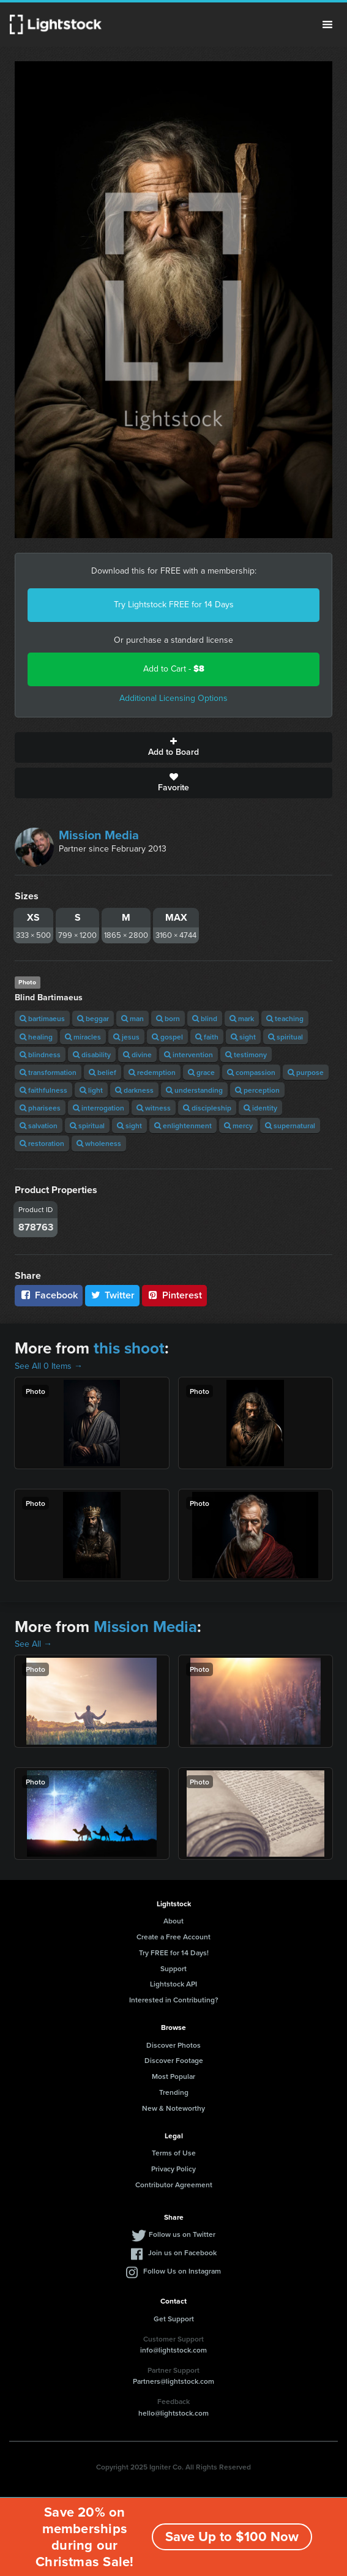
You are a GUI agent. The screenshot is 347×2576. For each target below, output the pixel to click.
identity (260, 1108)
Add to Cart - (173, 668)
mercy (238, 1125)
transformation (48, 1072)
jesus (126, 1037)
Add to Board (173, 747)
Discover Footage (173, 2060)
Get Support (174, 2318)
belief (102, 1072)
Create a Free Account (173, 1936)
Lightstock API (173, 1984)
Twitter (112, 1295)
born (168, 1018)
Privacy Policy (173, 2168)
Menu (327, 24)
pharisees (40, 1108)
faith (206, 1037)
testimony (246, 1054)
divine (137, 1054)
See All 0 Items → (49, 1366)
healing (36, 1037)
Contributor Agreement (173, 2184)
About (173, 1920)
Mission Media (99, 835)
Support (173, 1968)
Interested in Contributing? (173, 1999)
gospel (167, 1037)
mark (241, 1018)
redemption (152, 1072)
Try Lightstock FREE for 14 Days (174, 604)
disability (92, 1054)
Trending (173, 2092)
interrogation (98, 1108)
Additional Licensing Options (173, 698)
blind (204, 1018)
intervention (188, 1054)
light (91, 1090)
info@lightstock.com (173, 2350)
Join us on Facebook (182, 2252)
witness (153, 1108)
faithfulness (43, 1090)
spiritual (285, 1037)
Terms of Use (174, 2152)
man (132, 1018)
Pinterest (174, 1295)
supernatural (290, 1125)
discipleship (207, 1108)
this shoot (129, 1348)
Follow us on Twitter (182, 2234)
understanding (194, 1090)
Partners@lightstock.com (173, 2381)
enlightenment (183, 1125)
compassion (251, 1072)
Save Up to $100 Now (232, 2537)
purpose (306, 1072)
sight (243, 1037)
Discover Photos (173, 2045)
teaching (285, 1018)
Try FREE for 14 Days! (174, 1952)
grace (201, 1072)
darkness (134, 1090)
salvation (39, 1125)
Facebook (49, 1295)
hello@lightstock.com (173, 2413)
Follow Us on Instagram (182, 2271)
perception (257, 1090)
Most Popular (173, 2076)
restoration (42, 1143)
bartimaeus (42, 1018)
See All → (33, 1644)
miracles (83, 1037)
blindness (40, 1054)
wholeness (98, 1143)
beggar (93, 1018)
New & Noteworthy (173, 2108)
